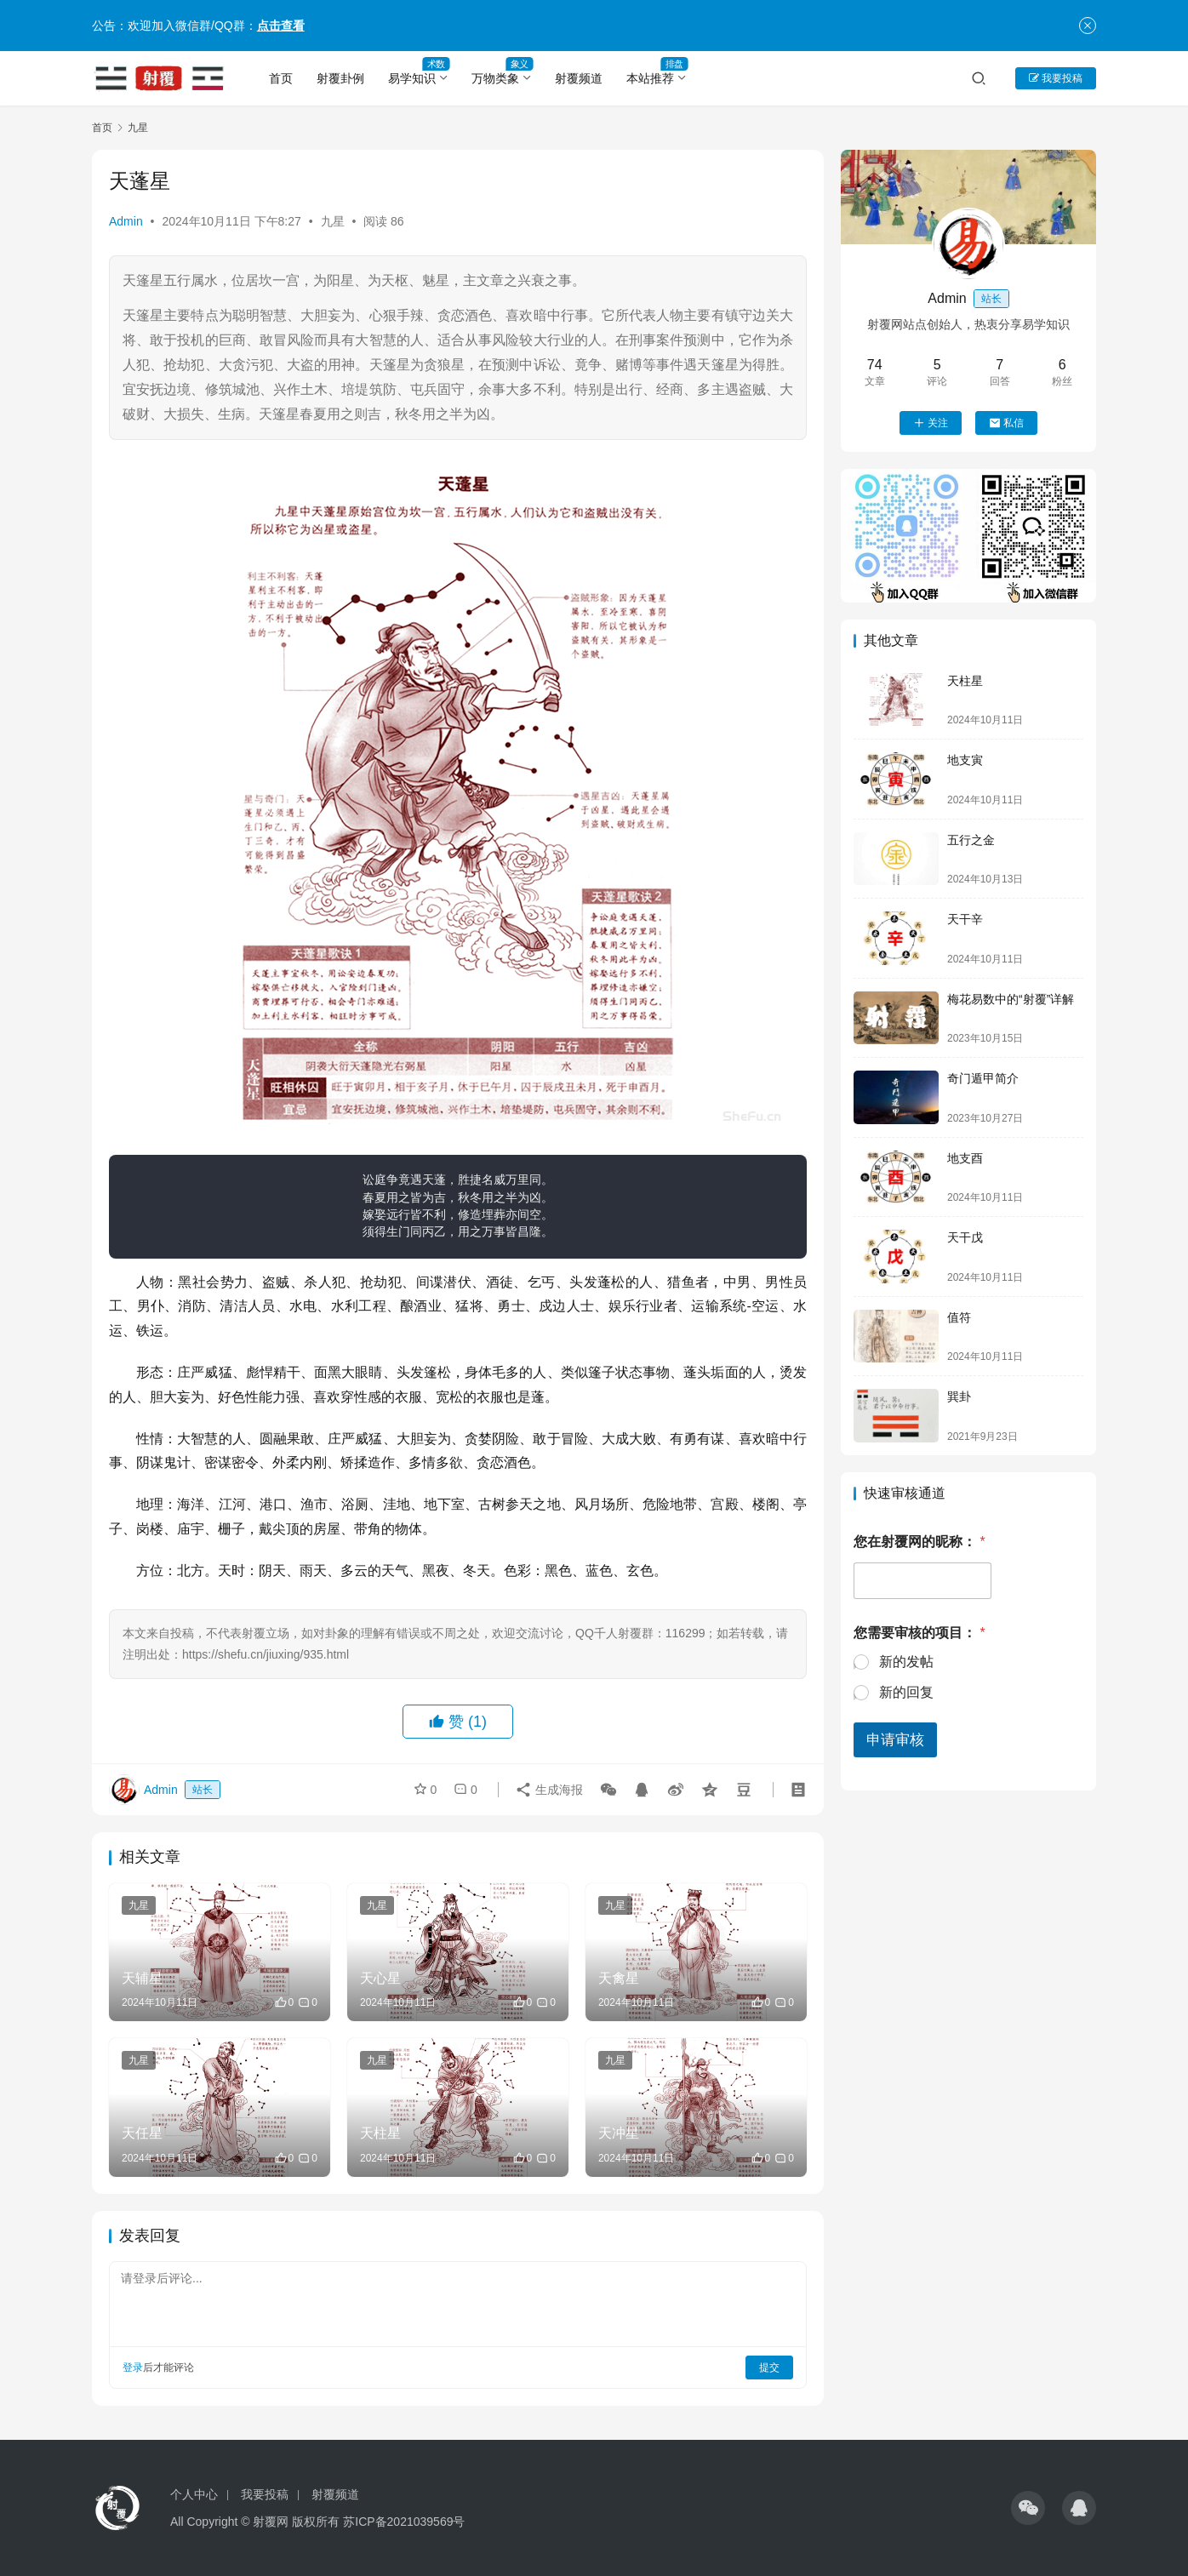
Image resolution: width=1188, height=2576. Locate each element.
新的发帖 (906, 1661)
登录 (133, 2367)
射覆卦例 (340, 78)
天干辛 (965, 919)
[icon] (1028, 2508)
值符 (959, 1317)
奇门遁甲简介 (983, 1078)
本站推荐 (650, 78)
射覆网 (270, 2521)
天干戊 (965, 1237)
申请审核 (895, 1740)
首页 (281, 78)
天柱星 (965, 681)
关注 (930, 423)
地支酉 (965, 1158)
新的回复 (906, 1692)
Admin (126, 221)
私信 (1006, 423)
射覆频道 (579, 78)
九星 (333, 221)
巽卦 (959, 1396)
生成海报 (549, 1789)
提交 (769, 2367)
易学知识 (412, 78)
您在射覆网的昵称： (919, 1541)
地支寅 (965, 760)
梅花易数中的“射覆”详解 (1010, 999)
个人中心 (194, 2494)
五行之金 (971, 840)
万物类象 (495, 78)
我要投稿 (1055, 78)
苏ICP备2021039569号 (404, 2521)
